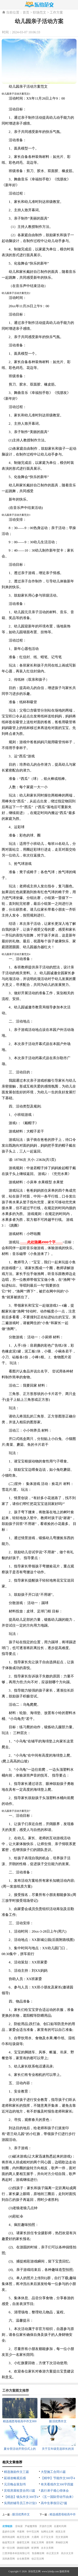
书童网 (20, 2531)
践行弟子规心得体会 (55, 2490)
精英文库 (61, 2531)
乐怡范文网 (34, 2571)
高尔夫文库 (67, 2553)
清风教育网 (8, 2558)
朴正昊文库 (52, 2553)
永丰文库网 (47, 2547)
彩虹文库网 (37, 2542)
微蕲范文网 (23, 2542)
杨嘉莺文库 (8, 2542)
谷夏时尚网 (60, 2526)
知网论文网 (47, 2531)
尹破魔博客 (31, 2526)
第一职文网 (8, 2547)
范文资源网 (62, 2537)
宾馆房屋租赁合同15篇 (19, 2490)
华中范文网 (32, 2531)
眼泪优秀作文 (21, 2514)
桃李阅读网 (8, 2537)
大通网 (35, 2537)
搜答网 (49, 2542)
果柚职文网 (62, 2542)
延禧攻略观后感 (15, 2478)
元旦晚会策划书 (15, 2484)
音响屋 (19, 2526)
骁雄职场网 (23, 2547)
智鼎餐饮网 (38, 2553)
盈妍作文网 (8, 2531)
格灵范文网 (23, 2537)
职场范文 (39, 12)
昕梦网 (35, 2547)
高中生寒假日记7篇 (54, 2503)
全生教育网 (23, 2558)
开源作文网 (45, 2526)
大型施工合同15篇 (53, 2472)
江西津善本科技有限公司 (16, 2553)
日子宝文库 (47, 2537)
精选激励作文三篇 (16, 2472)
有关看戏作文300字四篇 (57, 2484)
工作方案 (56, 12)
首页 (26, 12)
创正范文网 (37, 2558)
